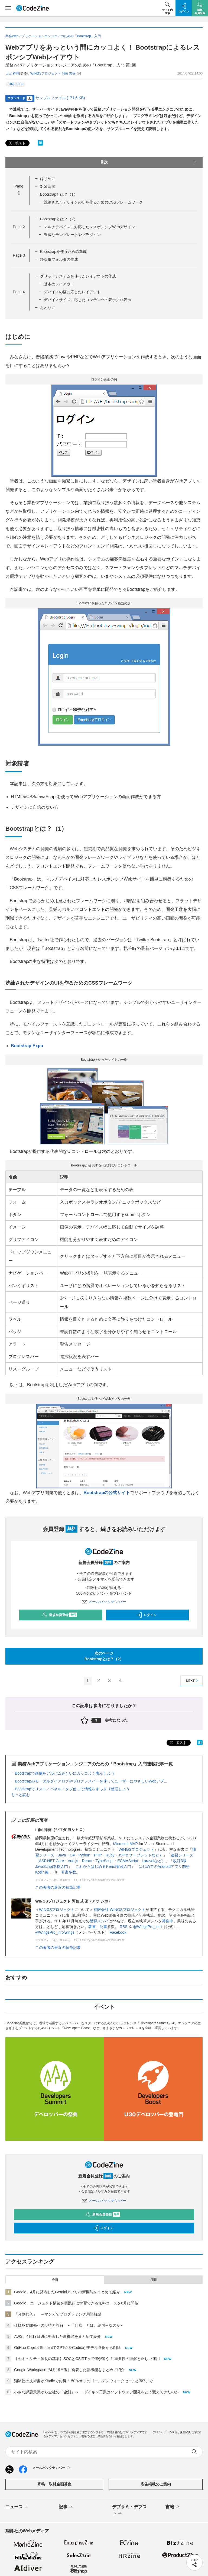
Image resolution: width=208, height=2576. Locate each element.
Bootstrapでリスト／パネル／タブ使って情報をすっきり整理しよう (72, 1789)
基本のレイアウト (59, 284)
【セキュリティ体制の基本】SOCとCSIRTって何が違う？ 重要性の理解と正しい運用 (87, 2358)
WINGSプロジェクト (136, 1849)
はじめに (47, 178)
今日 (55, 2280)
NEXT (192, 1680)
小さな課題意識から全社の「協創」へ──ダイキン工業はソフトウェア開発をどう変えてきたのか (96, 2392)
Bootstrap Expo (27, 1045)
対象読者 (47, 186)
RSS (124, 1926)
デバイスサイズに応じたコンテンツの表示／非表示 (87, 300)
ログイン (146, 1615)
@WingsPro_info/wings (54, 1932)
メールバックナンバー (104, 1602)
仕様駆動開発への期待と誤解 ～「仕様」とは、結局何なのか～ (69, 2325)
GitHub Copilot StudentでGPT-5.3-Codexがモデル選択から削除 (67, 2347)
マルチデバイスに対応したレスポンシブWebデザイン (89, 227)
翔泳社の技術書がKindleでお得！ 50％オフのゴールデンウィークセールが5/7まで (83, 2381)
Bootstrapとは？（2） (58, 219)
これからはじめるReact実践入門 (103, 1866)
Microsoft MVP (125, 1844)
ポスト (17, 143)
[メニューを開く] (8, 8)
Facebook (118, 1932)
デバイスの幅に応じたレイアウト (72, 292)
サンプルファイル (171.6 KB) (60, 98)
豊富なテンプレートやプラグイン (72, 235)
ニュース (17, 2507)
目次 (148, 162)
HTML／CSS (15, 84)
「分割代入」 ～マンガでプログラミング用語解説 (57, 2314)
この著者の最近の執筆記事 (58, 1887)
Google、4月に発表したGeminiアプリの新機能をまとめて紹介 (67, 2292)
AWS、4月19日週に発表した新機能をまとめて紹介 (57, 2336)
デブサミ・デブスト (129, 2510)
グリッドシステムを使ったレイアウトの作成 (78, 276)
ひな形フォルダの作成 (59, 259)
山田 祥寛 (12, 73)
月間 (153, 2280)
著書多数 (68, 1872)
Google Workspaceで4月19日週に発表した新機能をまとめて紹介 (69, 2370)
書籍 (172, 2507)
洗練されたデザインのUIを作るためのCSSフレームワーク (93, 202)
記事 (103, 1926)
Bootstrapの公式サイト (107, 1492)
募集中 (167, 1921)
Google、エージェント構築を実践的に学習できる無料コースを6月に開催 (76, 2303)
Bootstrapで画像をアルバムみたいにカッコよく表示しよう (65, 1773)
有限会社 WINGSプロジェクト (119, 1909)
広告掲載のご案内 (156, 2484)
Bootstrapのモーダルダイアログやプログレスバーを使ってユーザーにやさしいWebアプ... (91, 1781)
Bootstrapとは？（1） (58, 194)
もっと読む (20, 1794)
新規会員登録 (59, 1615)
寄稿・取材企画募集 (54, 2484)
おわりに (47, 307)
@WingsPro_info (147, 1926)
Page (19, 227)
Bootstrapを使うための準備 (63, 251)
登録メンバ (99, 1921)
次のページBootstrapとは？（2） (103, 1656)
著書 (92, 1926)
